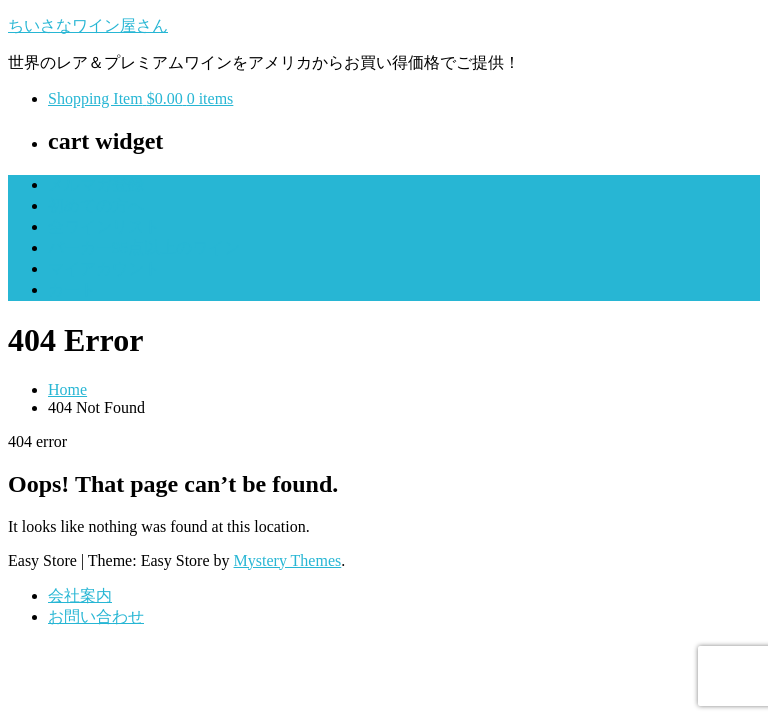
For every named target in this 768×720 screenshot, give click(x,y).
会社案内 (80, 595)
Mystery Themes (288, 560)
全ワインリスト (104, 226)
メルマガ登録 (96, 184)
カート (72, 289)
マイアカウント (104, 268)
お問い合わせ (96, 616)
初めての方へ (96, 205)
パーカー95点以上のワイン (144, 247)
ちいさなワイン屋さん (88, 25)
